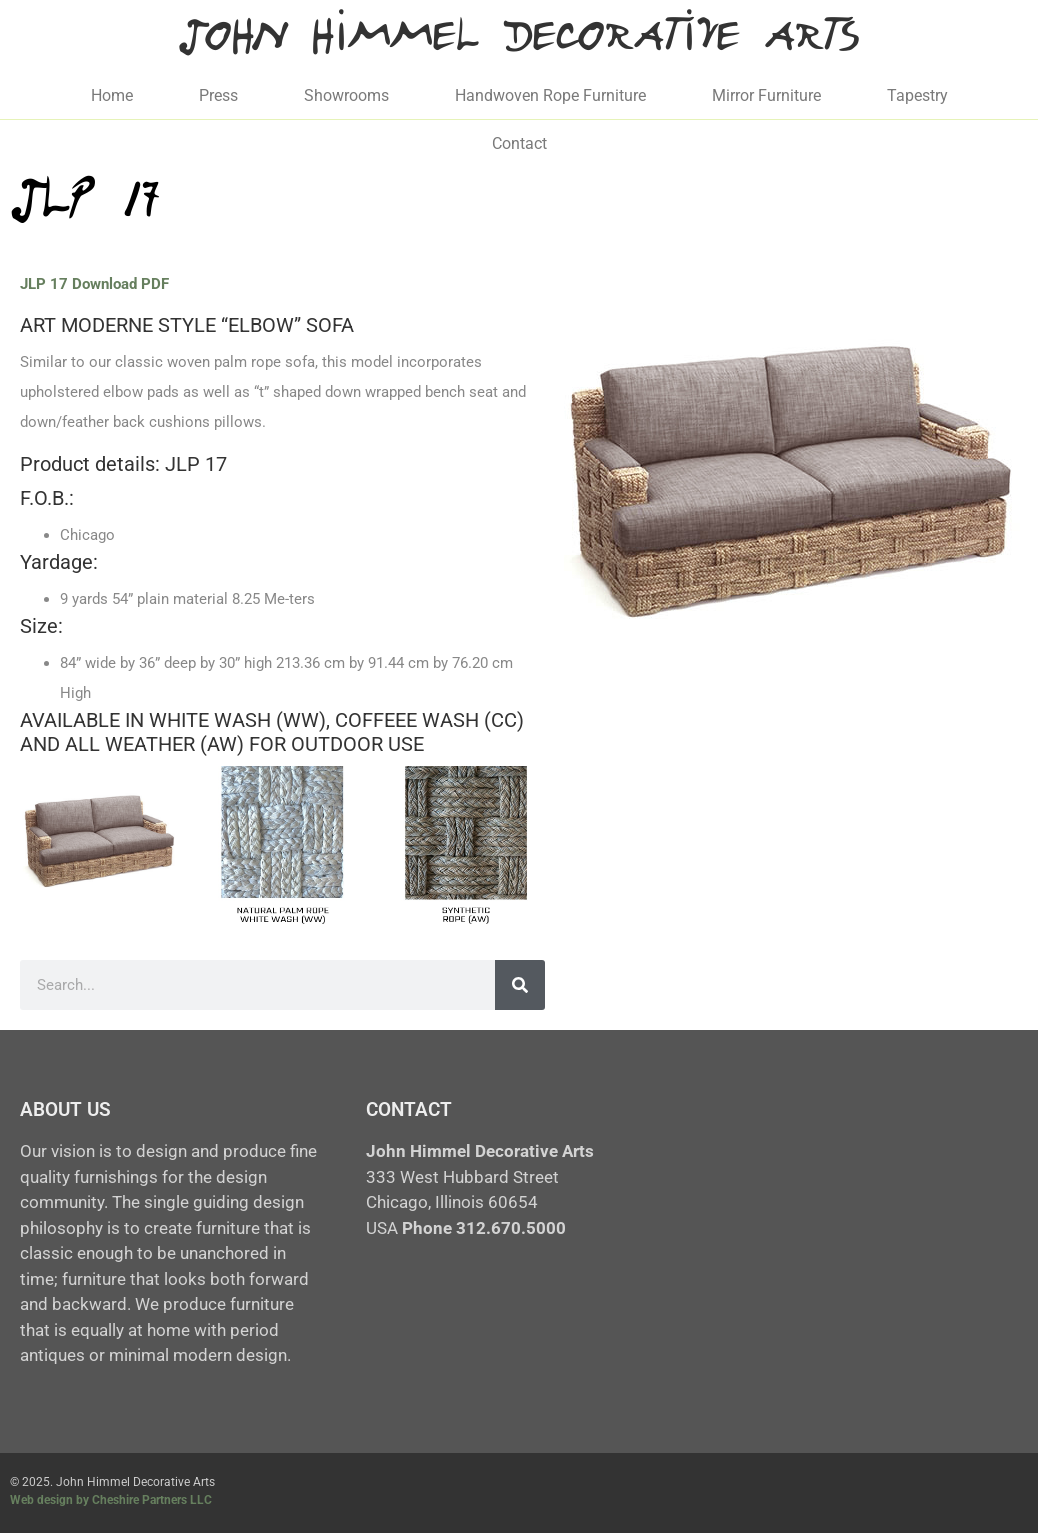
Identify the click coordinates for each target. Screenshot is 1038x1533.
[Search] (520, 985)
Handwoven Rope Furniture (550, 95)
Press (218, 95)
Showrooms (346, 95)
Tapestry (917, 95)
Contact (519, 143)
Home (112, 95)
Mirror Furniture (766, 95)
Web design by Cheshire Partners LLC (111, 1500)
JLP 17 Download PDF (94, 284)
